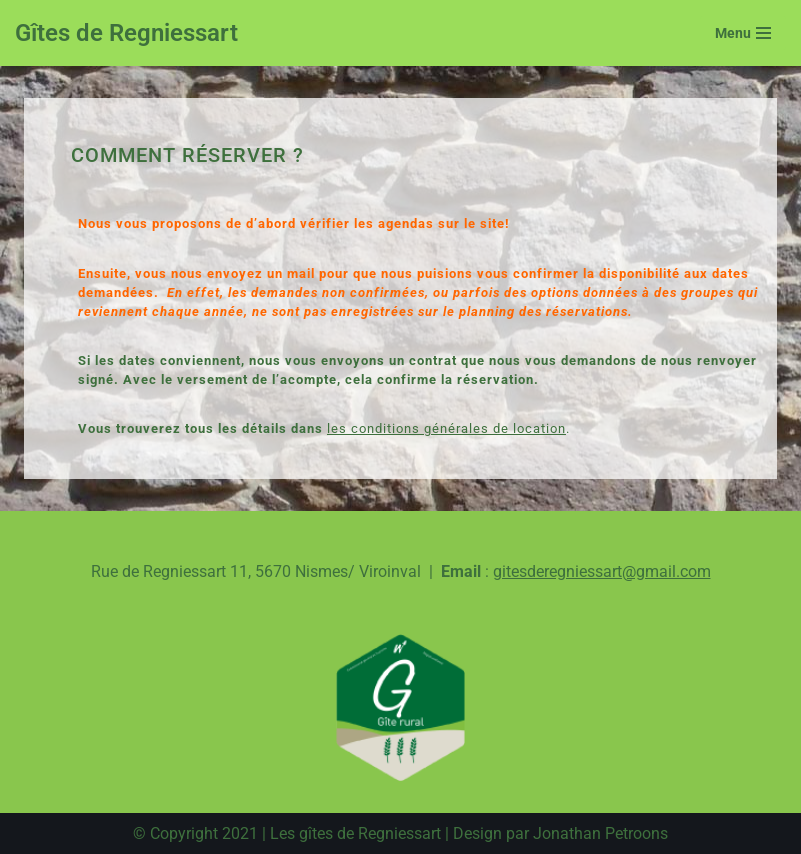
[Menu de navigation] (743, 33)
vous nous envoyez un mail (225, 273)
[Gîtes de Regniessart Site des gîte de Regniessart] (126, 33)
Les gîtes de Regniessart (355, 833)
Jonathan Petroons (600, 833)
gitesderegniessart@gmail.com (602, 571)
